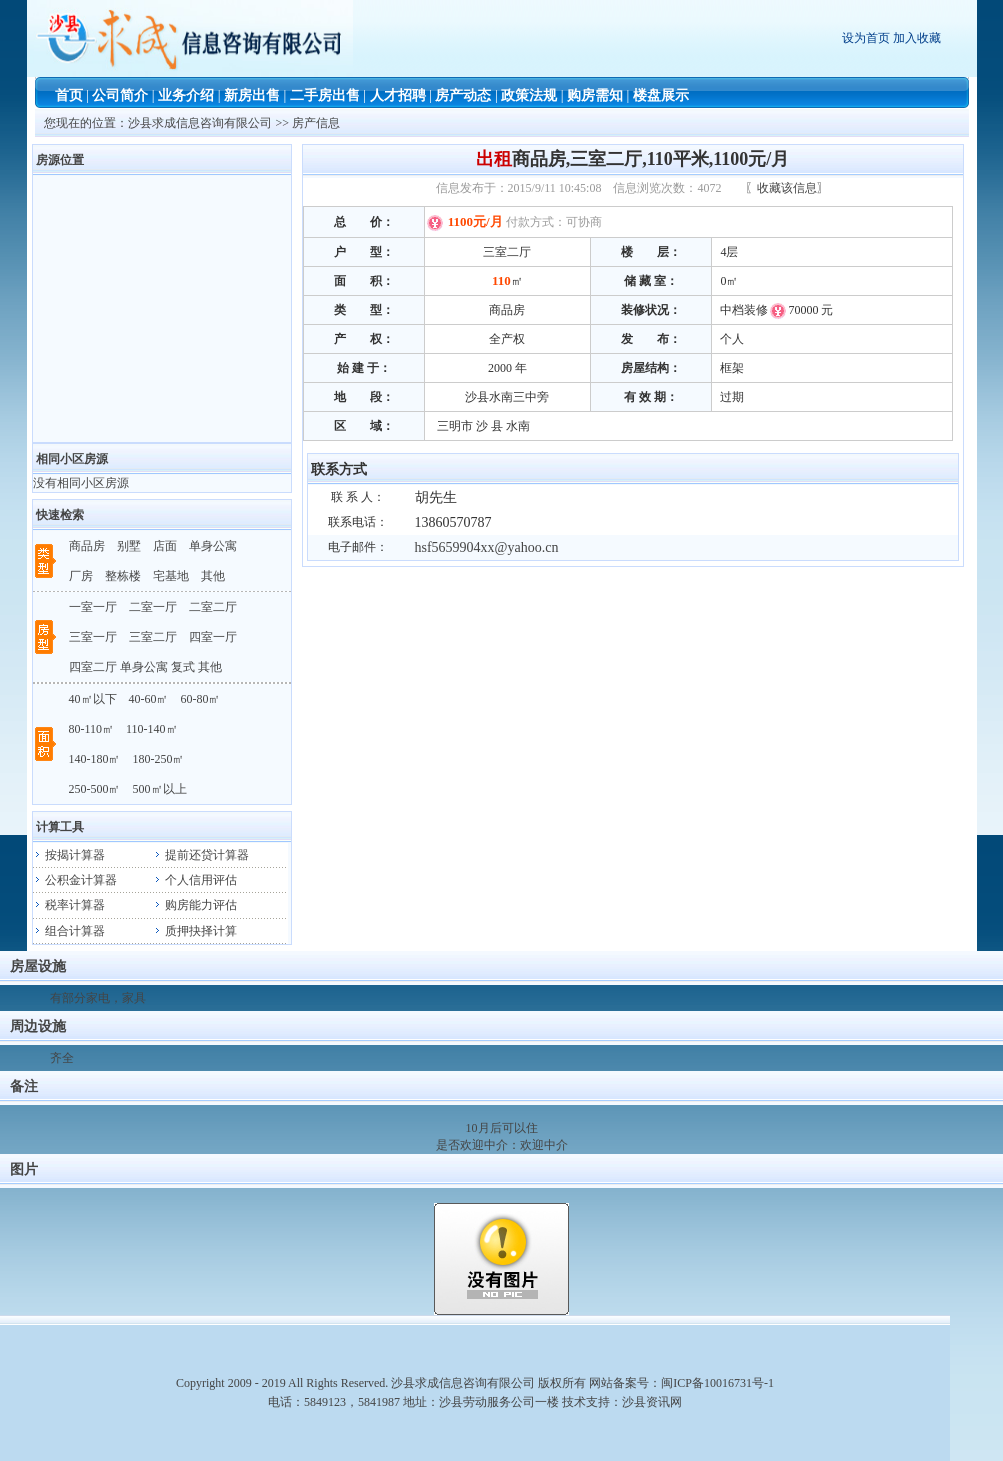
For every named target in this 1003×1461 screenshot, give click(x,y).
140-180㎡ (95, 759)
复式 (183, 667)
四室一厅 (213, 637)
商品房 (87, 546)
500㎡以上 (160, 789)
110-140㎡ (152, 729)
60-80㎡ (201, 699)
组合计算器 (69, 931)
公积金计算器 (75, 880)
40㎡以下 (93, 699)
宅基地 (171, 576)
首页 (69, 95)
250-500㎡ (95, 789)
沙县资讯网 (652, 1402)
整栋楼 (123, 576)
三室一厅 (93, 637)
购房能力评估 (195, 905)
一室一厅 (93, 607)
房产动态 (463, 95)
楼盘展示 (661, 95)
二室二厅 (213, 607)
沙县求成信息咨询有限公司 (201, 123)
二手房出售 (325, 95)
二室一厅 (153, 607)
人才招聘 (398, 95)
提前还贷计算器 (201, 855)
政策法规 (529, 95)
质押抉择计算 (195, 931)
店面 (165, 546)
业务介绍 (186, 95)
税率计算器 (69, 905)
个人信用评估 (195, 880)
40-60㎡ (149, 699)
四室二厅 (93, 667)
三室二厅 (153, 637)
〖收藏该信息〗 (787, 188)
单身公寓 (213, 546)
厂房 (81, 576)
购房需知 (595, 95)
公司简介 (120, 95)
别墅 (129, 546)
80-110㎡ (92, 729)
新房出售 (252, 95)
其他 (213, 576)
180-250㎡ (159, 759)
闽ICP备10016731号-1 (717, 1383)
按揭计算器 (69, 855)
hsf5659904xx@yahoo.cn (483, 547)
